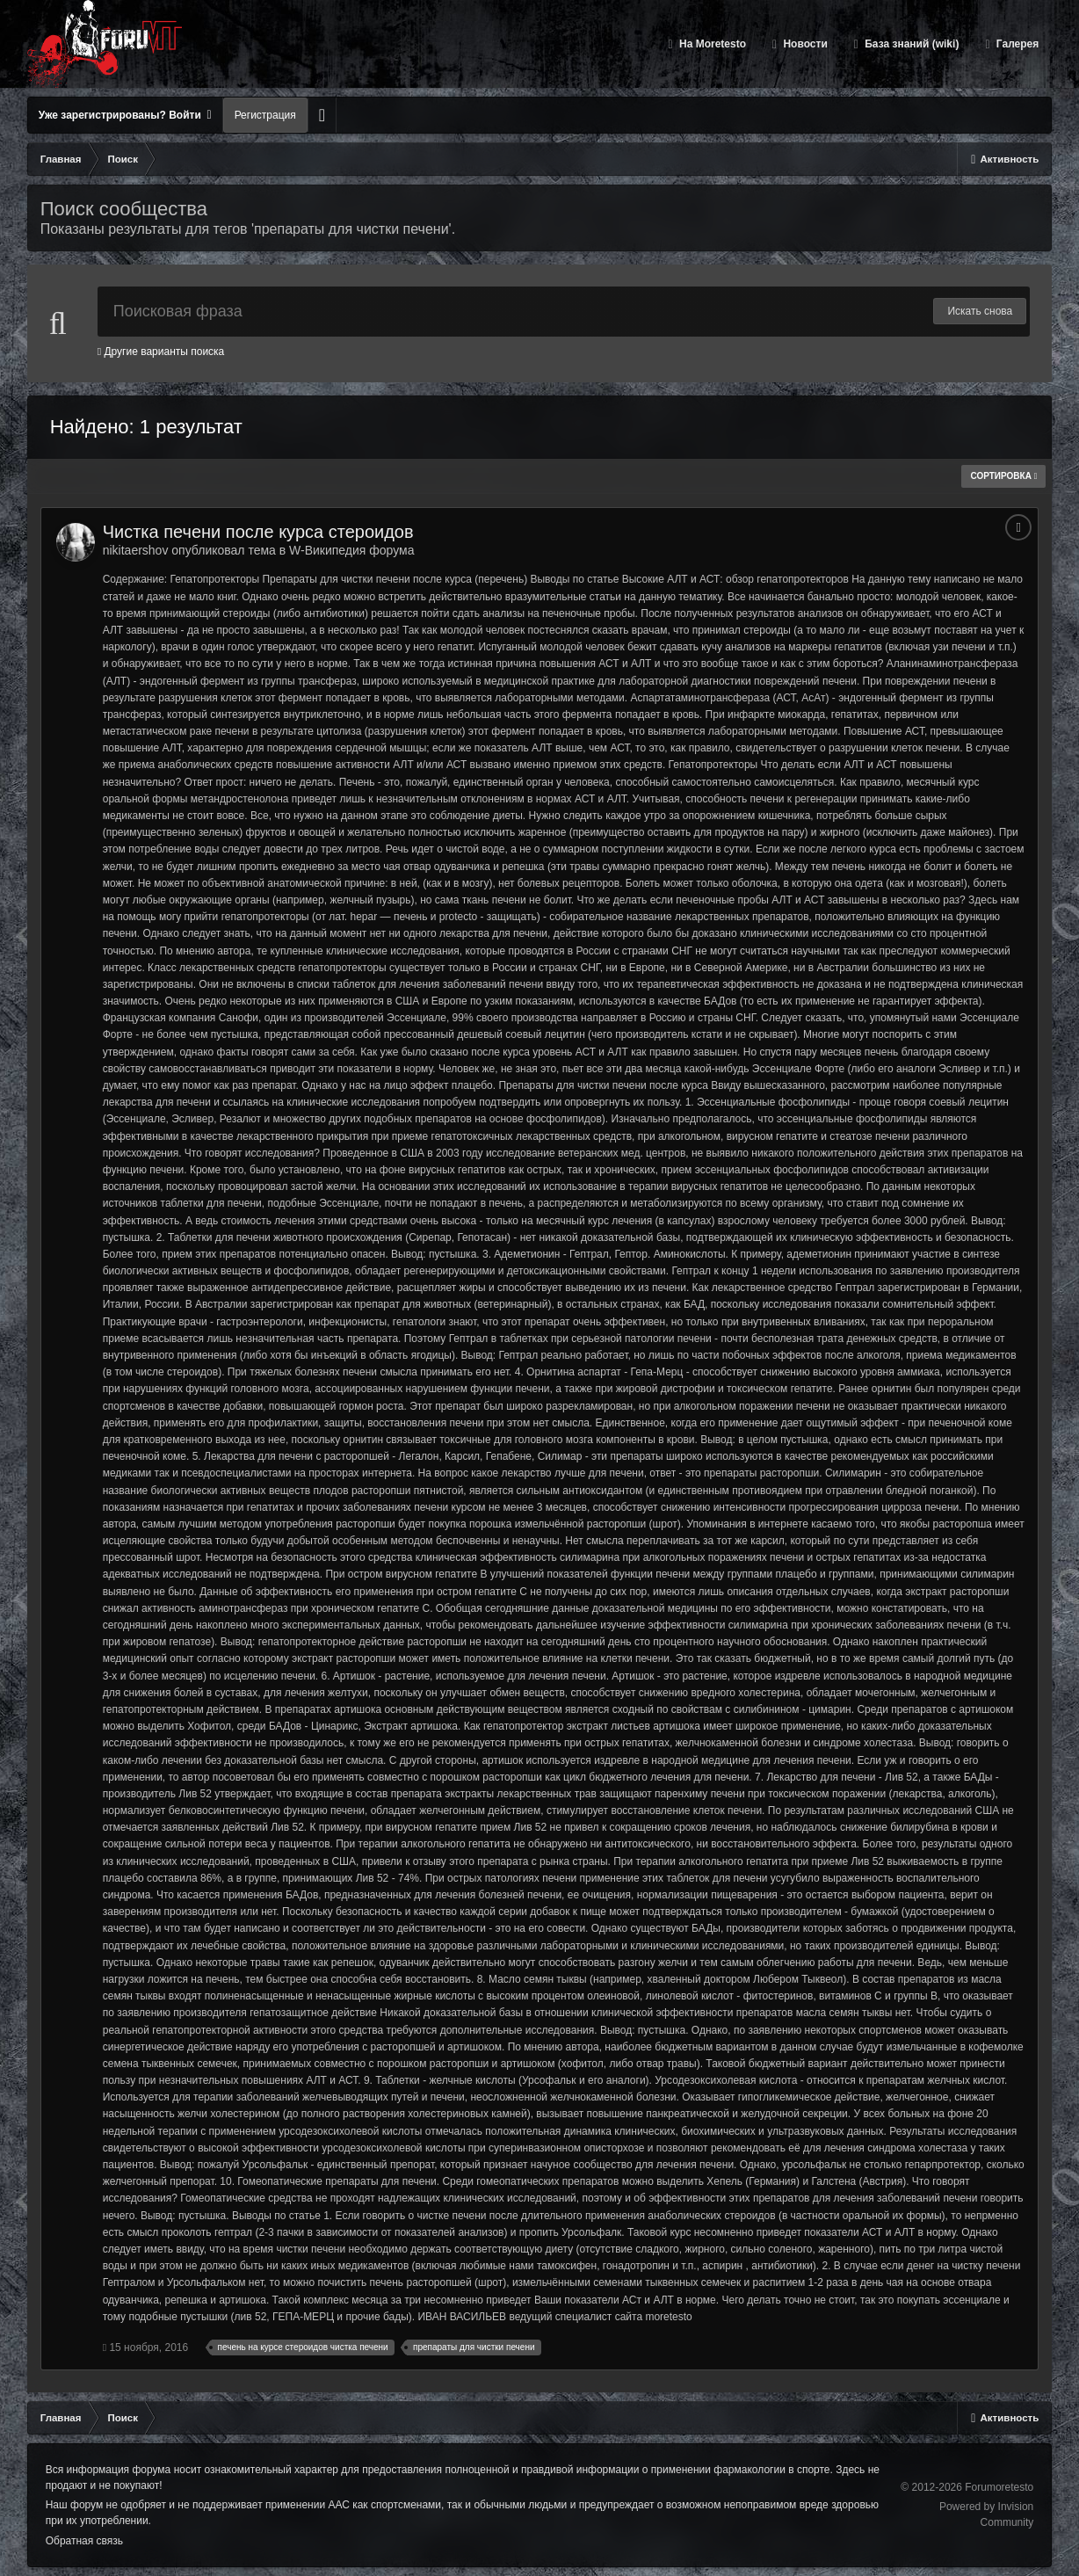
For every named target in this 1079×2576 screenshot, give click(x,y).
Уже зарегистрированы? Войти (125, 115)
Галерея (1016, 44)
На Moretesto (711, 44)
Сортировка (1003, 476)
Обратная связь (84, 2541)
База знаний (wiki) (910, 44)
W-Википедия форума (351, 550)
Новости (804, 44)
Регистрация (265, 115)
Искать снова (979, 311)
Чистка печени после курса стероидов (258, 531)
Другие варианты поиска (161, 351)
